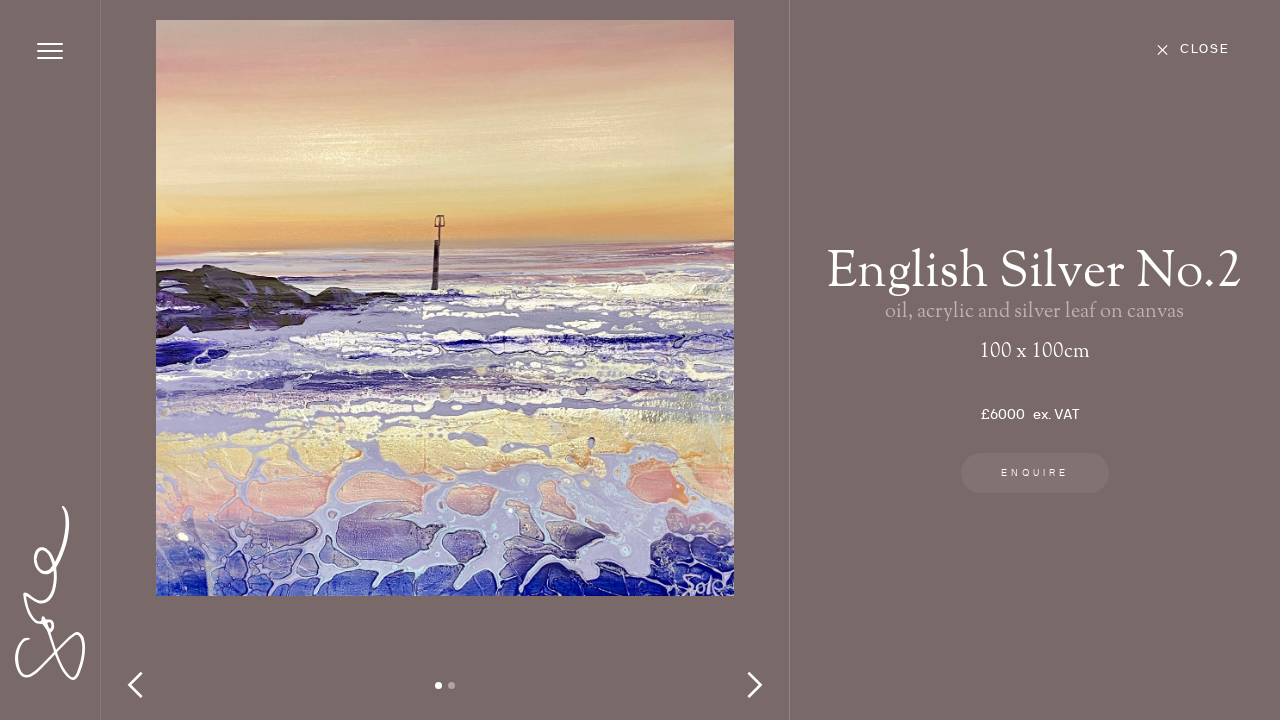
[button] (141, 370)
